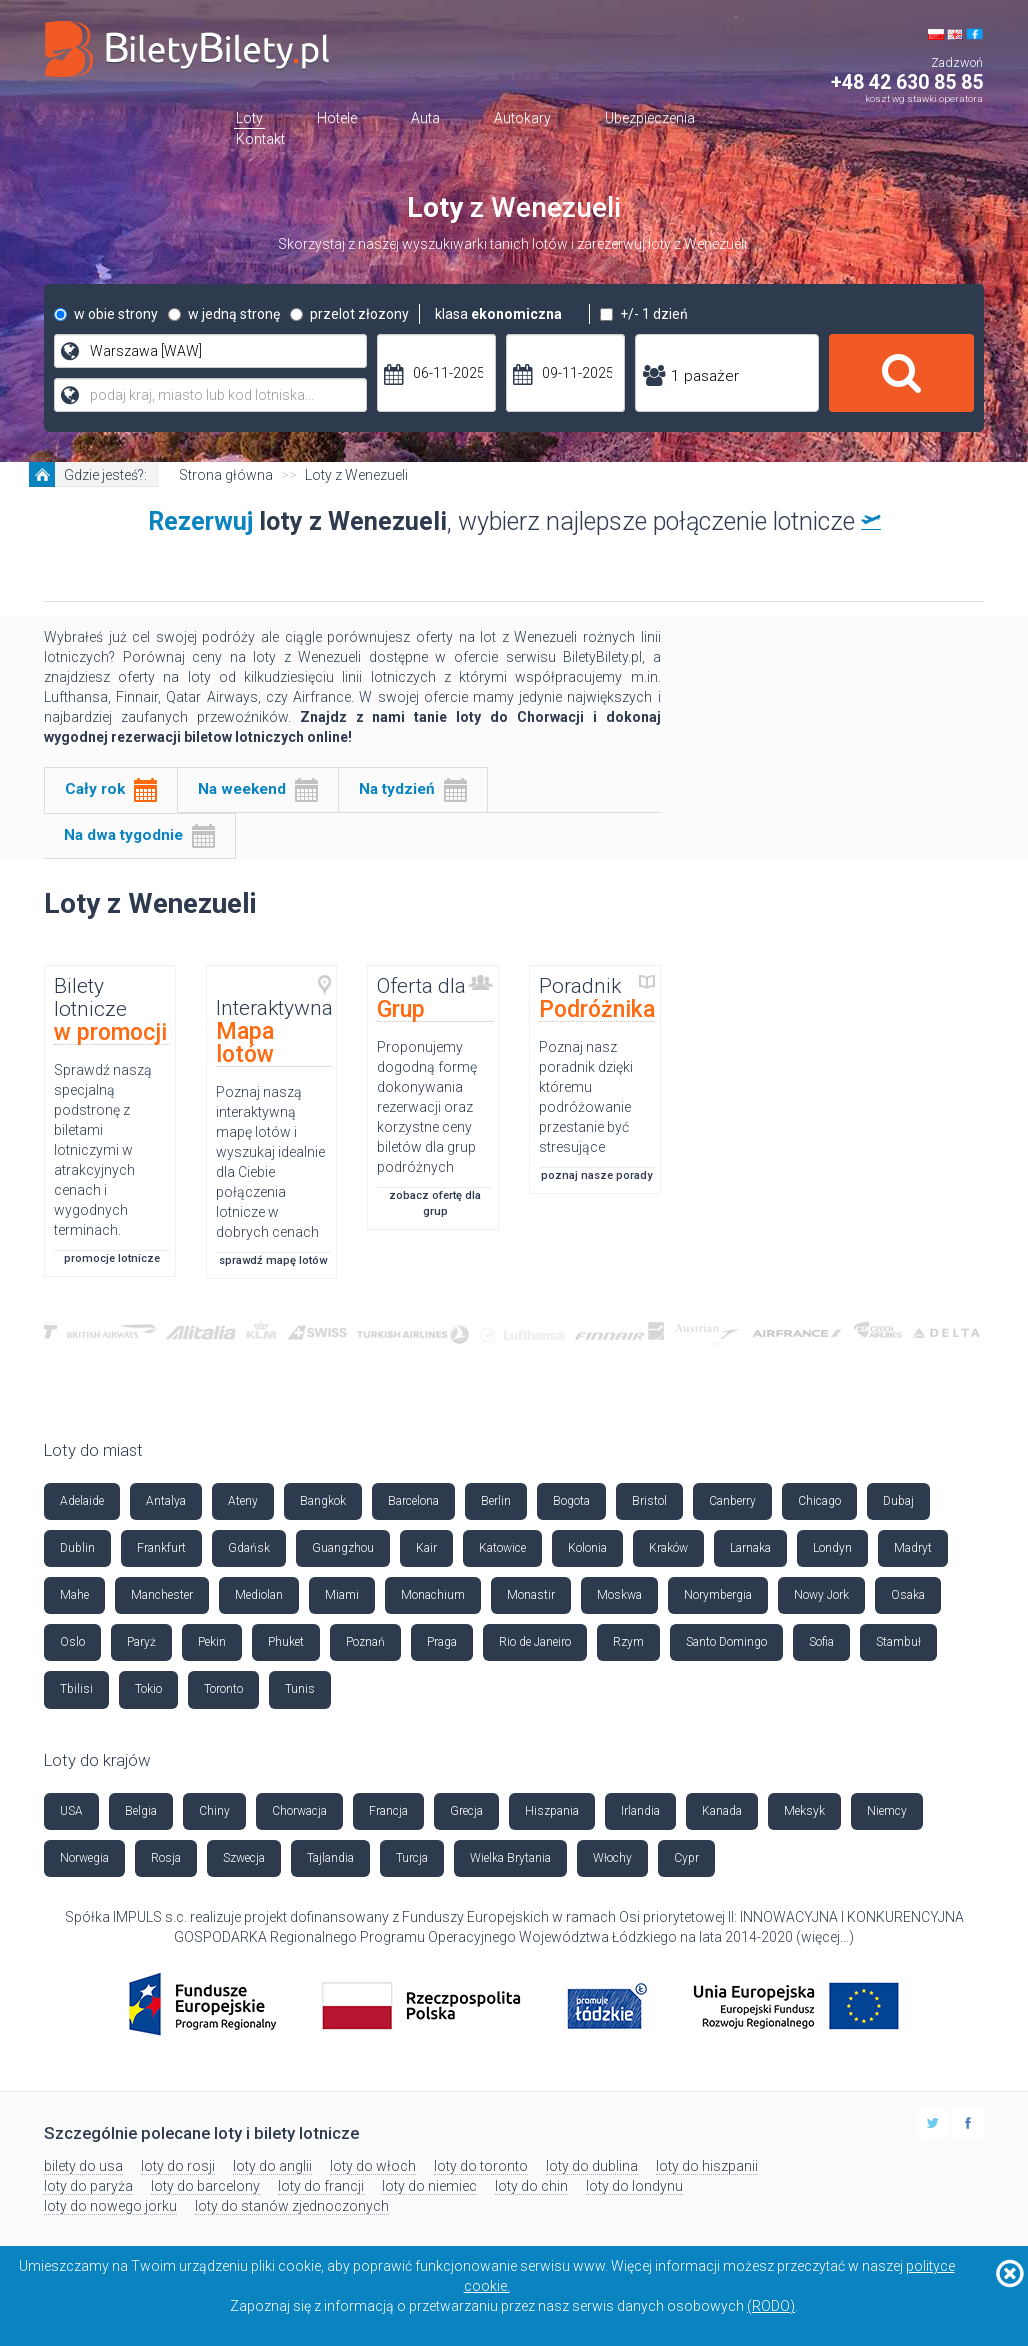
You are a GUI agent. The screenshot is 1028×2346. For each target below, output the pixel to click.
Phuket (286, 1642)
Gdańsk (249, 1548)
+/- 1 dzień (644, 314)
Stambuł (898, 1642)
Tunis (300, 1689)
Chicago (819, 1501)
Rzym (628, 1642)
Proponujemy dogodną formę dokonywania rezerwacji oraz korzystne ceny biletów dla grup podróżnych (427, 1107)
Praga (442, 1642)
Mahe (74, 1595)
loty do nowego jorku (110, 2206)
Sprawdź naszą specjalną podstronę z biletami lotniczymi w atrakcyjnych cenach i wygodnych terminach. (103, 1150)
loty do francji (321, 2186)
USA (71, 1811)
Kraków (668, 1548)
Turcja (412, 1858)
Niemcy (887, 1811)
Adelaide (82, 1501)
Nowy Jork (821, 1595)
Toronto (223, 1689)
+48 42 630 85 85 (907, 83)
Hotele (337, 118)
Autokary (522, 118)
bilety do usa (83, 2166)
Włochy (612, 1858)
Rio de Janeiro (535, 1642)
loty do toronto (481, 2166)
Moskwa (619, 1595)
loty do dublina (592, 2166)
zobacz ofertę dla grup (435, 1203)
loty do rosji (178, 2166)
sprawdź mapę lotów (273, 1260)
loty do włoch (373, 2166)
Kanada (722, 1811)
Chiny (214, 1811)
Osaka (908, 1595)
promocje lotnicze (112, 1258)
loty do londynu (634, 2186)
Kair (426, 1548)
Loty (249, 118)
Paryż (141, 1642)
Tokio (148, 1689)
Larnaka (750, 1548)
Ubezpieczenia (650, 118)
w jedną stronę (224, 314)
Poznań (365, 1642)
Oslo (72, 1642)
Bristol (649, 1501)
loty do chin (531, 2186)
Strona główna (226, 475)
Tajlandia (330, 1858)
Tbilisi (76, 1689)
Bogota (571, 1501)
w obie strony (106, 314)
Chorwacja (299, 1811)
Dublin (77, 1548)
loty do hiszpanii (707, 2166)
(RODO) (771, 2306)
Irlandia (640, 1811)
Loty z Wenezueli (356, 475)
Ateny (243, 1501)
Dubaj (898, 1501)
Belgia (141, 1811)
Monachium (433, 1595)
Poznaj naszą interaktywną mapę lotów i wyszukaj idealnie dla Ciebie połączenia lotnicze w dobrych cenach (270, 1162)
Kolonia (587, 1548)
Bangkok (323, 1501)
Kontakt (260, 139)
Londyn (832, 1548)
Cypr (686, 1858)
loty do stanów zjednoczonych (292, 2206)
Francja (388, 1811)
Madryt (913, 1548)
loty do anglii (272, 2166)
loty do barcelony (205, 2186)
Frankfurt (161, 1548)
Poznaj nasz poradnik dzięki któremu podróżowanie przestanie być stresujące (586, 1097)
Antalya (166, 1501)
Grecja (466, 1811)
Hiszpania (552, 1811)
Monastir (531, 1595)
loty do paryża (88, 2186)
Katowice (502, 1548)
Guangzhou (343, 1548)
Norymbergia (718, 1595)
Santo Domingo (726, 1642)
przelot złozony (349, 314)
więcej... (825, 1937)
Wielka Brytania (510, 1858)
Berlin (496, 1501)
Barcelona (413, 1501)
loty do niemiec (429, 2186)
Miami (342, 1595)
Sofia (821, 1642)
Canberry (732, 1501)
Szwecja (244, 1858)
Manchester (162, 1595)
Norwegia (84, 1858)
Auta (425, 118)
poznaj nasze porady (596, 1175)
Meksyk (804, 1811)
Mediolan (259, 1595)
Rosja (166, 1858)
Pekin (212, 1642)
